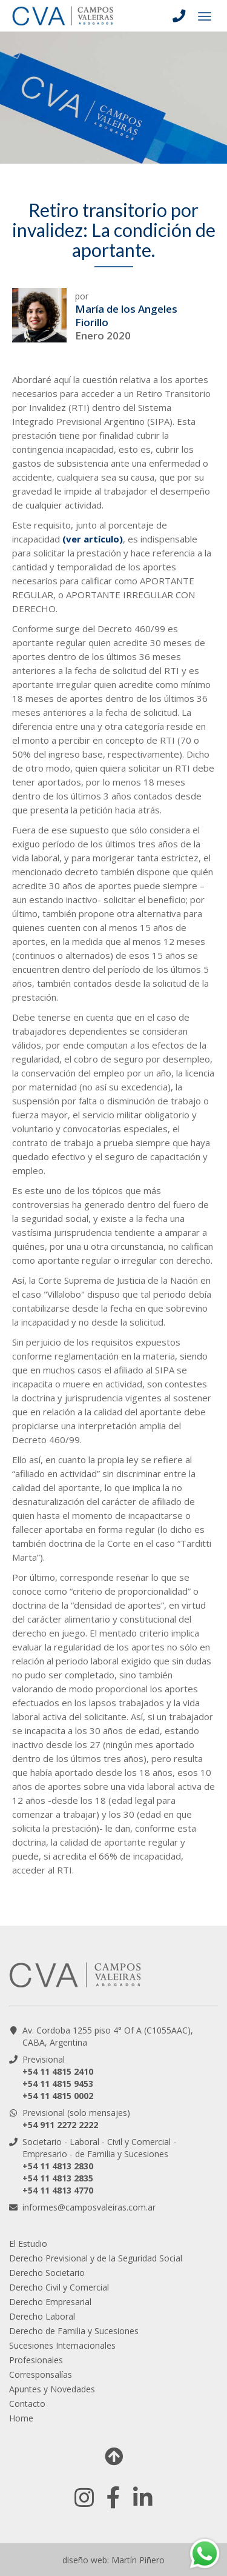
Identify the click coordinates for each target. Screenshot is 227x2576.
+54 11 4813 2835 (57, 2178)
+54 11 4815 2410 (57, 2071)
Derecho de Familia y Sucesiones (74, 2331)
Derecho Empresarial (50, 2301)
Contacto (27, 2403)
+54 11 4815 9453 (57, 2083)
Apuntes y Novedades (52, 2389)
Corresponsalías (40, 2374)
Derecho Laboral (42, 2316)
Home (21, 2418)
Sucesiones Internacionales (62, 2345)
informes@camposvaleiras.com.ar (89, 2207)
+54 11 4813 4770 (57, 2190)
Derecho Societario (47, 2272)
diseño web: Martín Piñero (113, 2560)
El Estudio (28, 2243)
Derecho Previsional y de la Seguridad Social (95, 2258)
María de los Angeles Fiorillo (126, 315)
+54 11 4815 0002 (57, 2095)
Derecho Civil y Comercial (59, 2287)
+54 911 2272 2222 (60, 2125)
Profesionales (36, 2360)
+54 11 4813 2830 (57, 2166)
